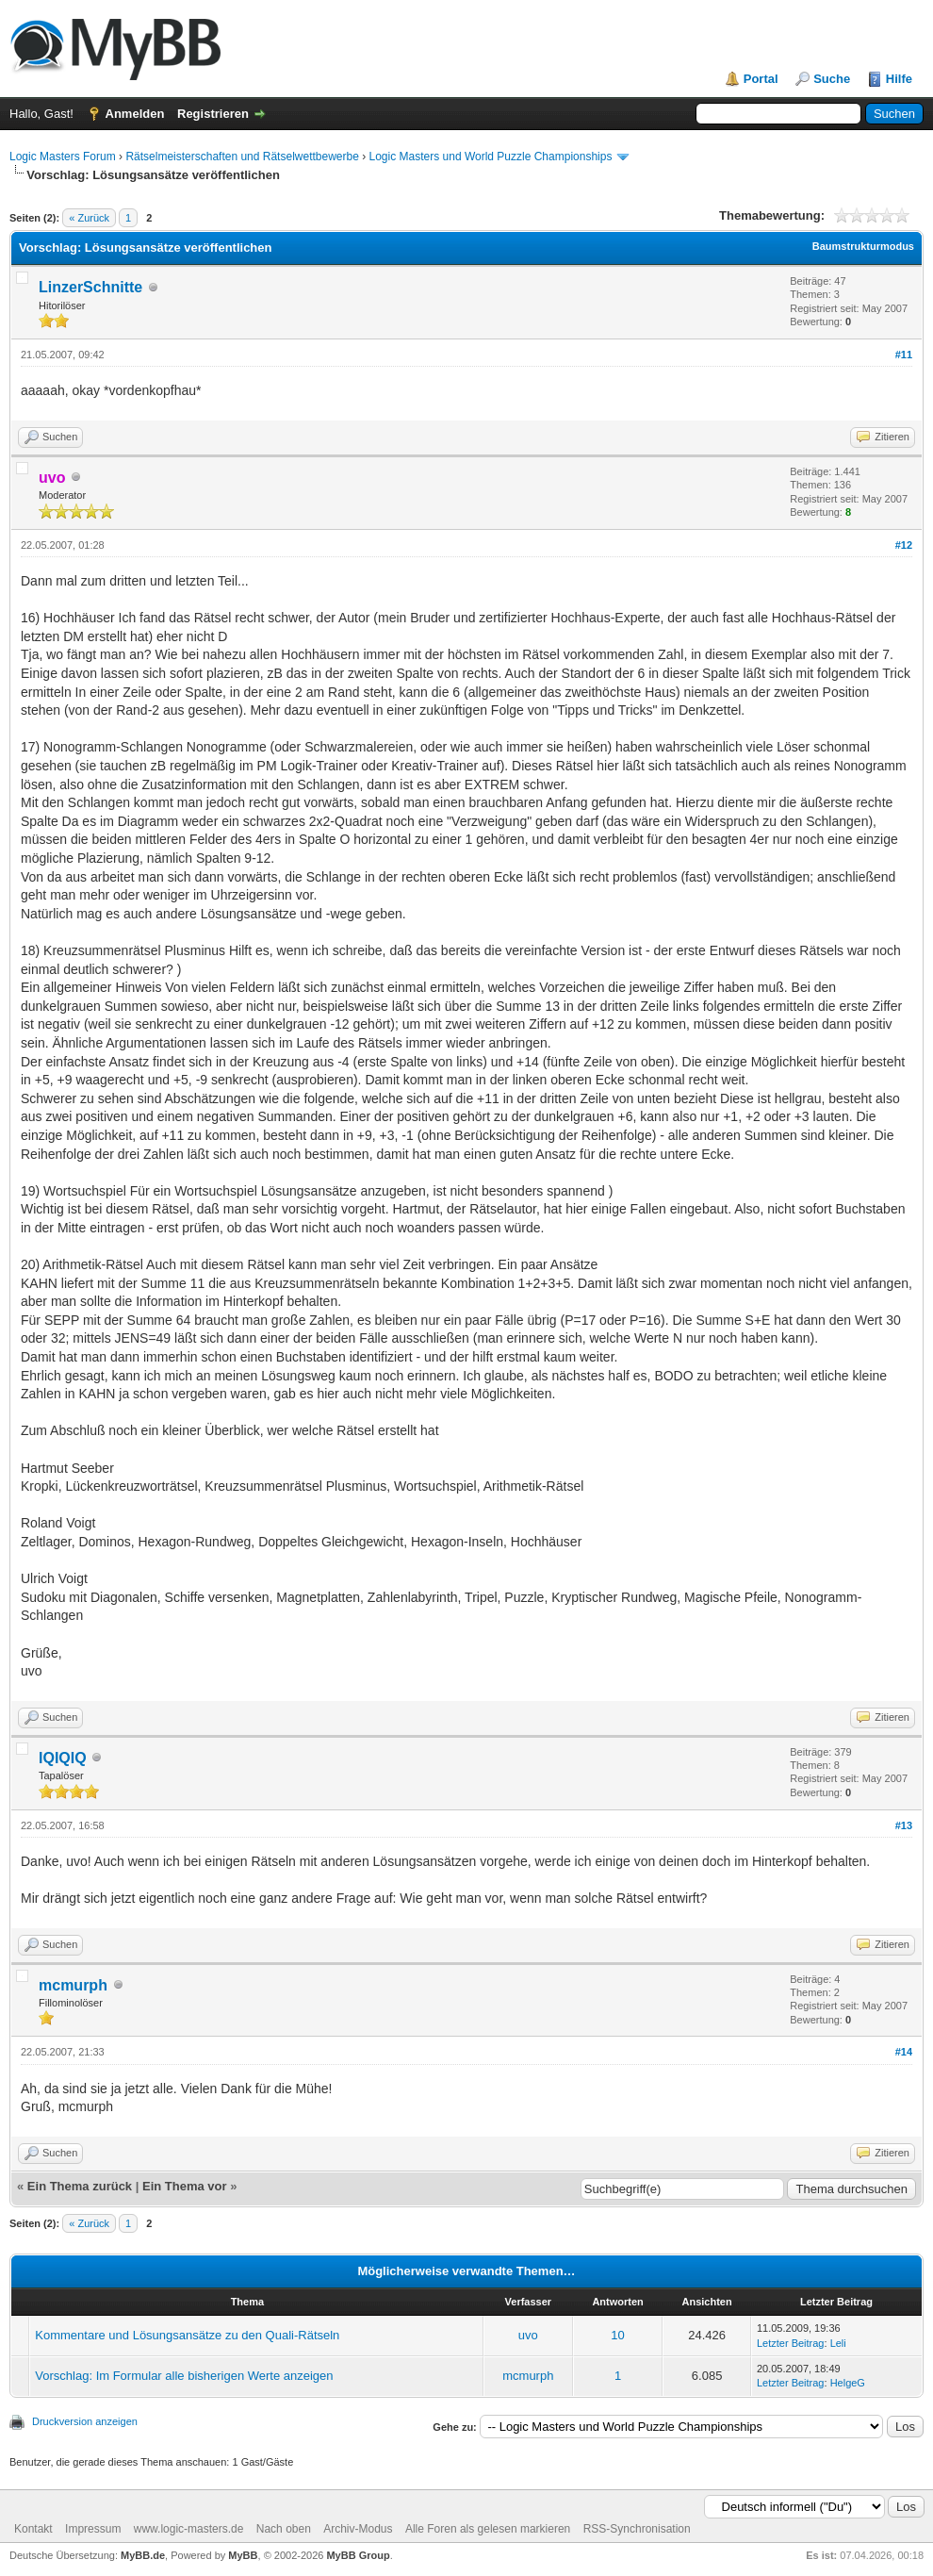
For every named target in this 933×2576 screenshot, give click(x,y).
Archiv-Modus (357, 2528)
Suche (831, 79)
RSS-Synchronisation (637, 2528)
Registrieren (213, 114)
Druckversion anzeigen (85, 2421)
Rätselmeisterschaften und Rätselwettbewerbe (241, 156)
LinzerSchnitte (90, 287)
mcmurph (73, 1985)
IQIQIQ (63, 1758)
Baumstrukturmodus (863, 246)
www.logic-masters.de (189, 2528)
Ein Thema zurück (79, 2186)
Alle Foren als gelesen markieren (487, 2528)
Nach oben (283, 2528)
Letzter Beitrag (791, 2343)
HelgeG (847, 2382)
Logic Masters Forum (62, 156)
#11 (903, 354)
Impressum (93, 2528)
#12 (903, 545)
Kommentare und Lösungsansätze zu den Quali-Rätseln (187, 2335)
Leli (838, 2343)
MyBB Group (357, 2555)
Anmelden (135, 114)
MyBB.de (143, 2555)
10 (617, 2335)
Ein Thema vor (184, 2186)
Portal (761, 79)
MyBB (242, 2555)
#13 (903, 1825)
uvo (528, 2335)
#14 (903, 2051)
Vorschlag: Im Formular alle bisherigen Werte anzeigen (184, 2376)
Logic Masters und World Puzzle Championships (491, 156)
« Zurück (89, 217)
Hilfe (899, 79)
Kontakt (33, 2528)
